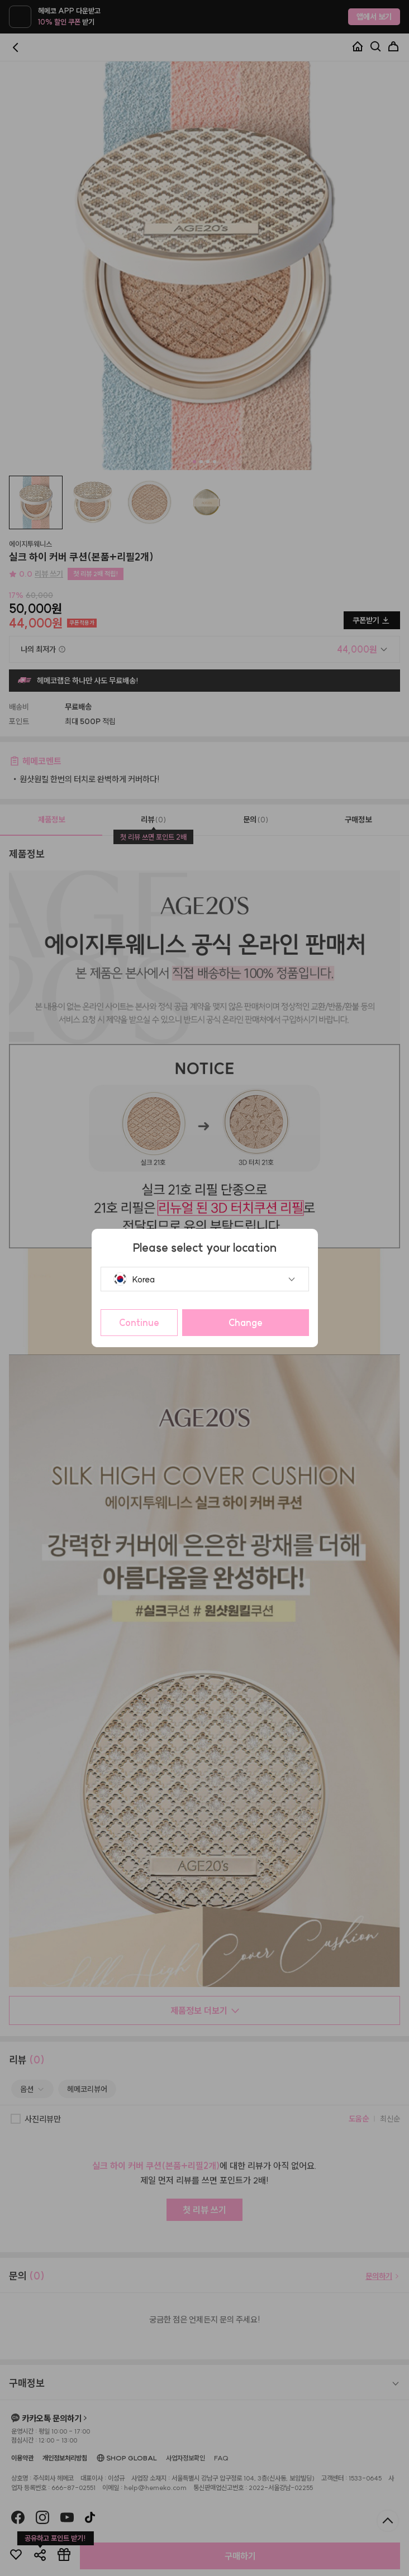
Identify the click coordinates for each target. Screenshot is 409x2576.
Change (246, 1322)
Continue (139, 1322)
